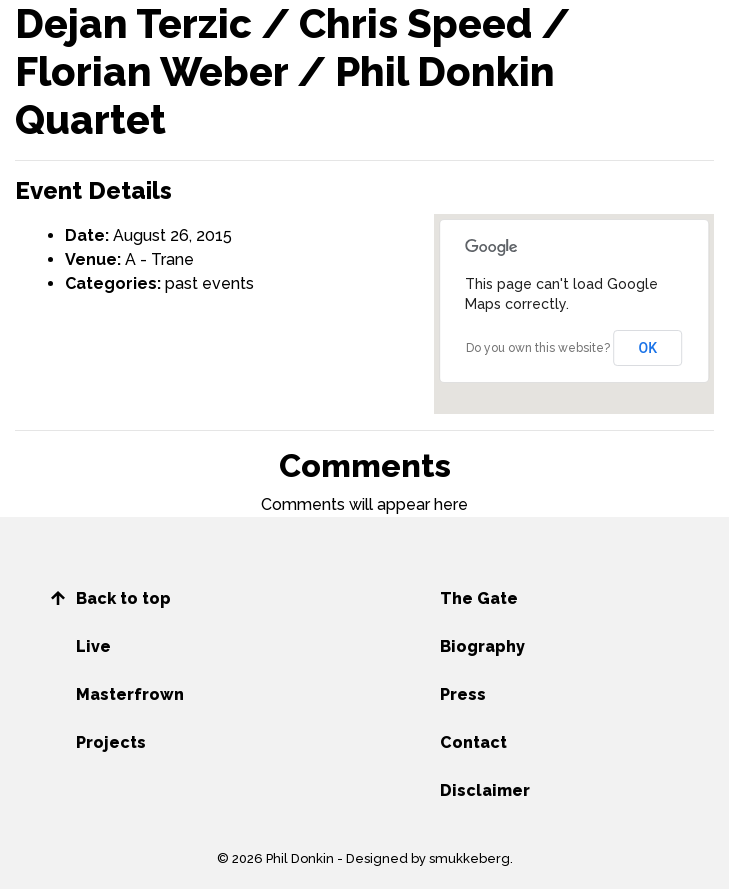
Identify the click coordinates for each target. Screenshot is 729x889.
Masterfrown (130, 694)
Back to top (123, 598)
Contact (473, 742)
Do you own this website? (538, 348)
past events (209, 283)
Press (463, 694)
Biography (482, 646)
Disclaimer (485, 790)
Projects (111, 742)
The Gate (479, 598)
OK (648, 348)
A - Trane (159, 259)
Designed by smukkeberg (428, 858)
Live (93, 646)
